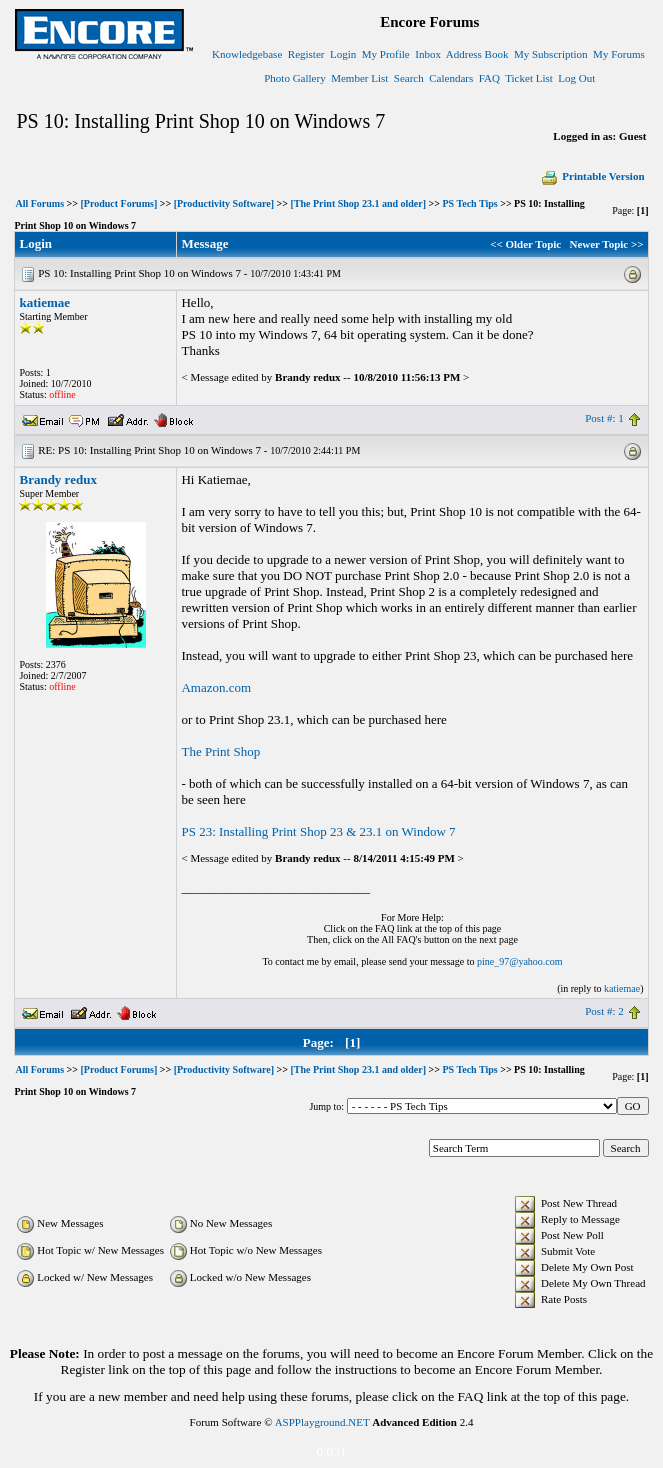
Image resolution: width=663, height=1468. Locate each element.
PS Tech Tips (469, 203)
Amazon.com (216, 687)
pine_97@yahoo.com (520, 961)
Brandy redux (57, 479)
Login (343, 54)
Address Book (477, 54)
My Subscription (551, 54)
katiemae (44, 302)
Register (306, 54)
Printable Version (592, 176)
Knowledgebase (247, 54)
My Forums (619, 54)
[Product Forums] (118, 203)
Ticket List (529, 78)
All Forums (39, 203)
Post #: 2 (604, 1011)
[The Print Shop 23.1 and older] (359, 203)
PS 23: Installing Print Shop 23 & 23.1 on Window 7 (318, 831)
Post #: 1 (604, 418)
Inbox (428, 54)
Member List (359, 78)
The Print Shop (220, 751)
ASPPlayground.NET (322, 1422)
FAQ (489, 78)
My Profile (386, 54)
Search (409, 78)
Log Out (576, 78)
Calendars (451, 78)
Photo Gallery (294, 78)
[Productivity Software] (224, 203)
